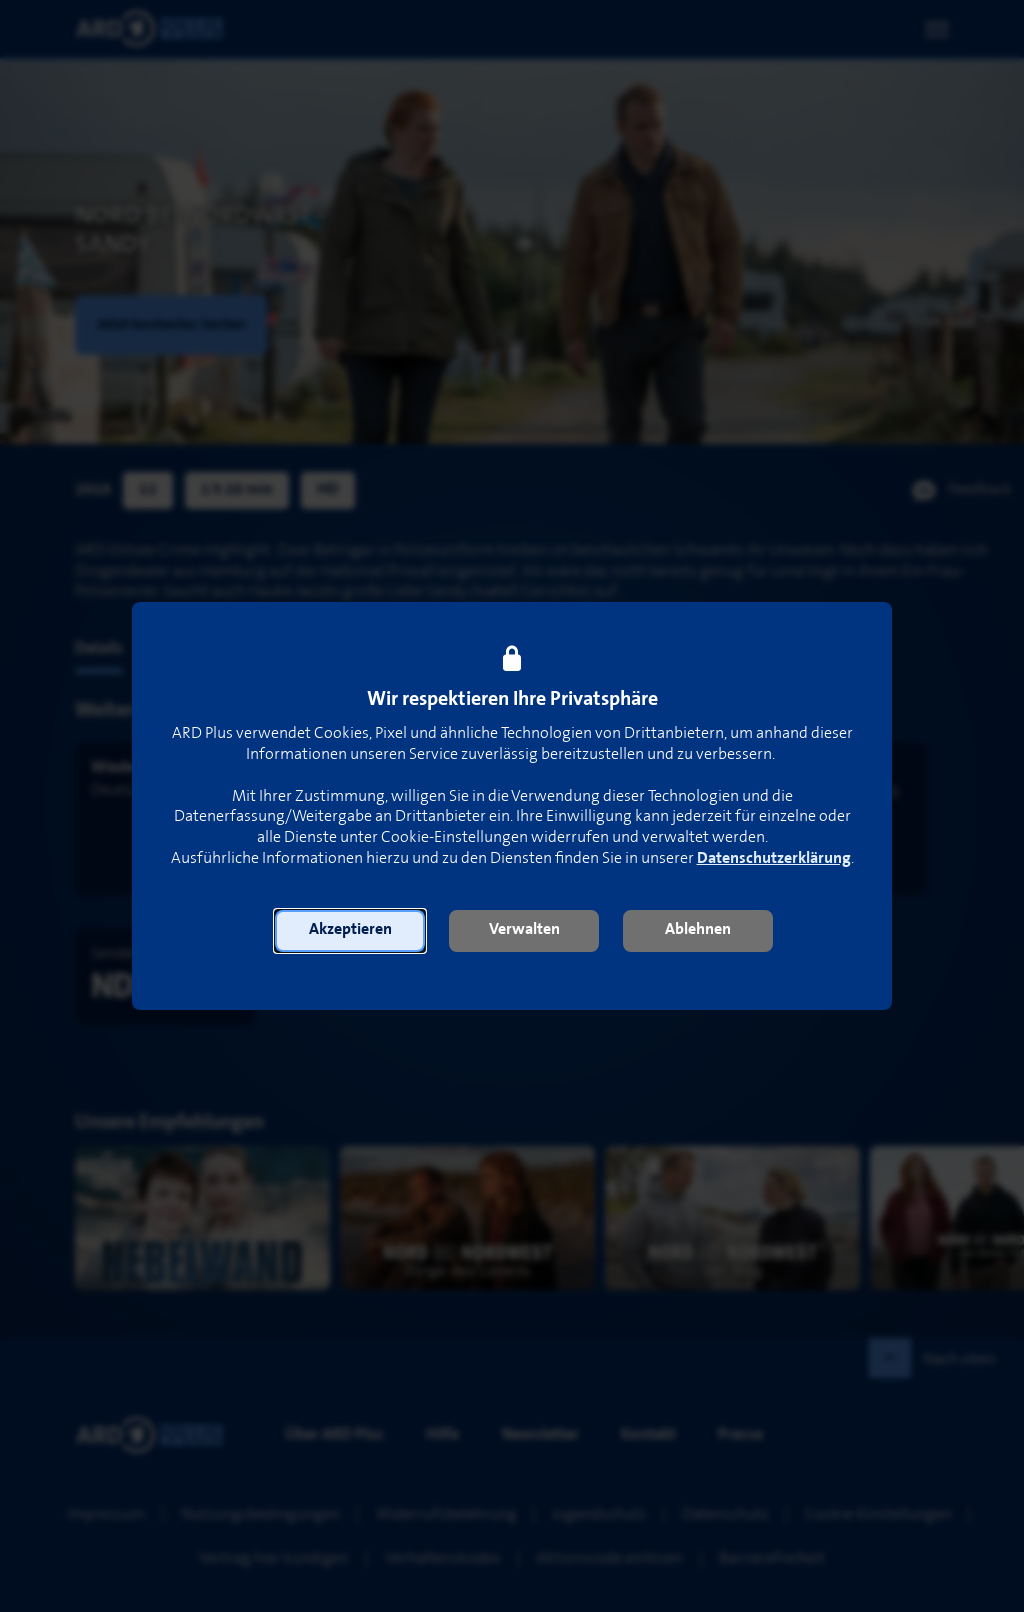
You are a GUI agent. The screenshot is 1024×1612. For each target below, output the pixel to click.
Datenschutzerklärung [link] (774, 858)
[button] (350, 931)
